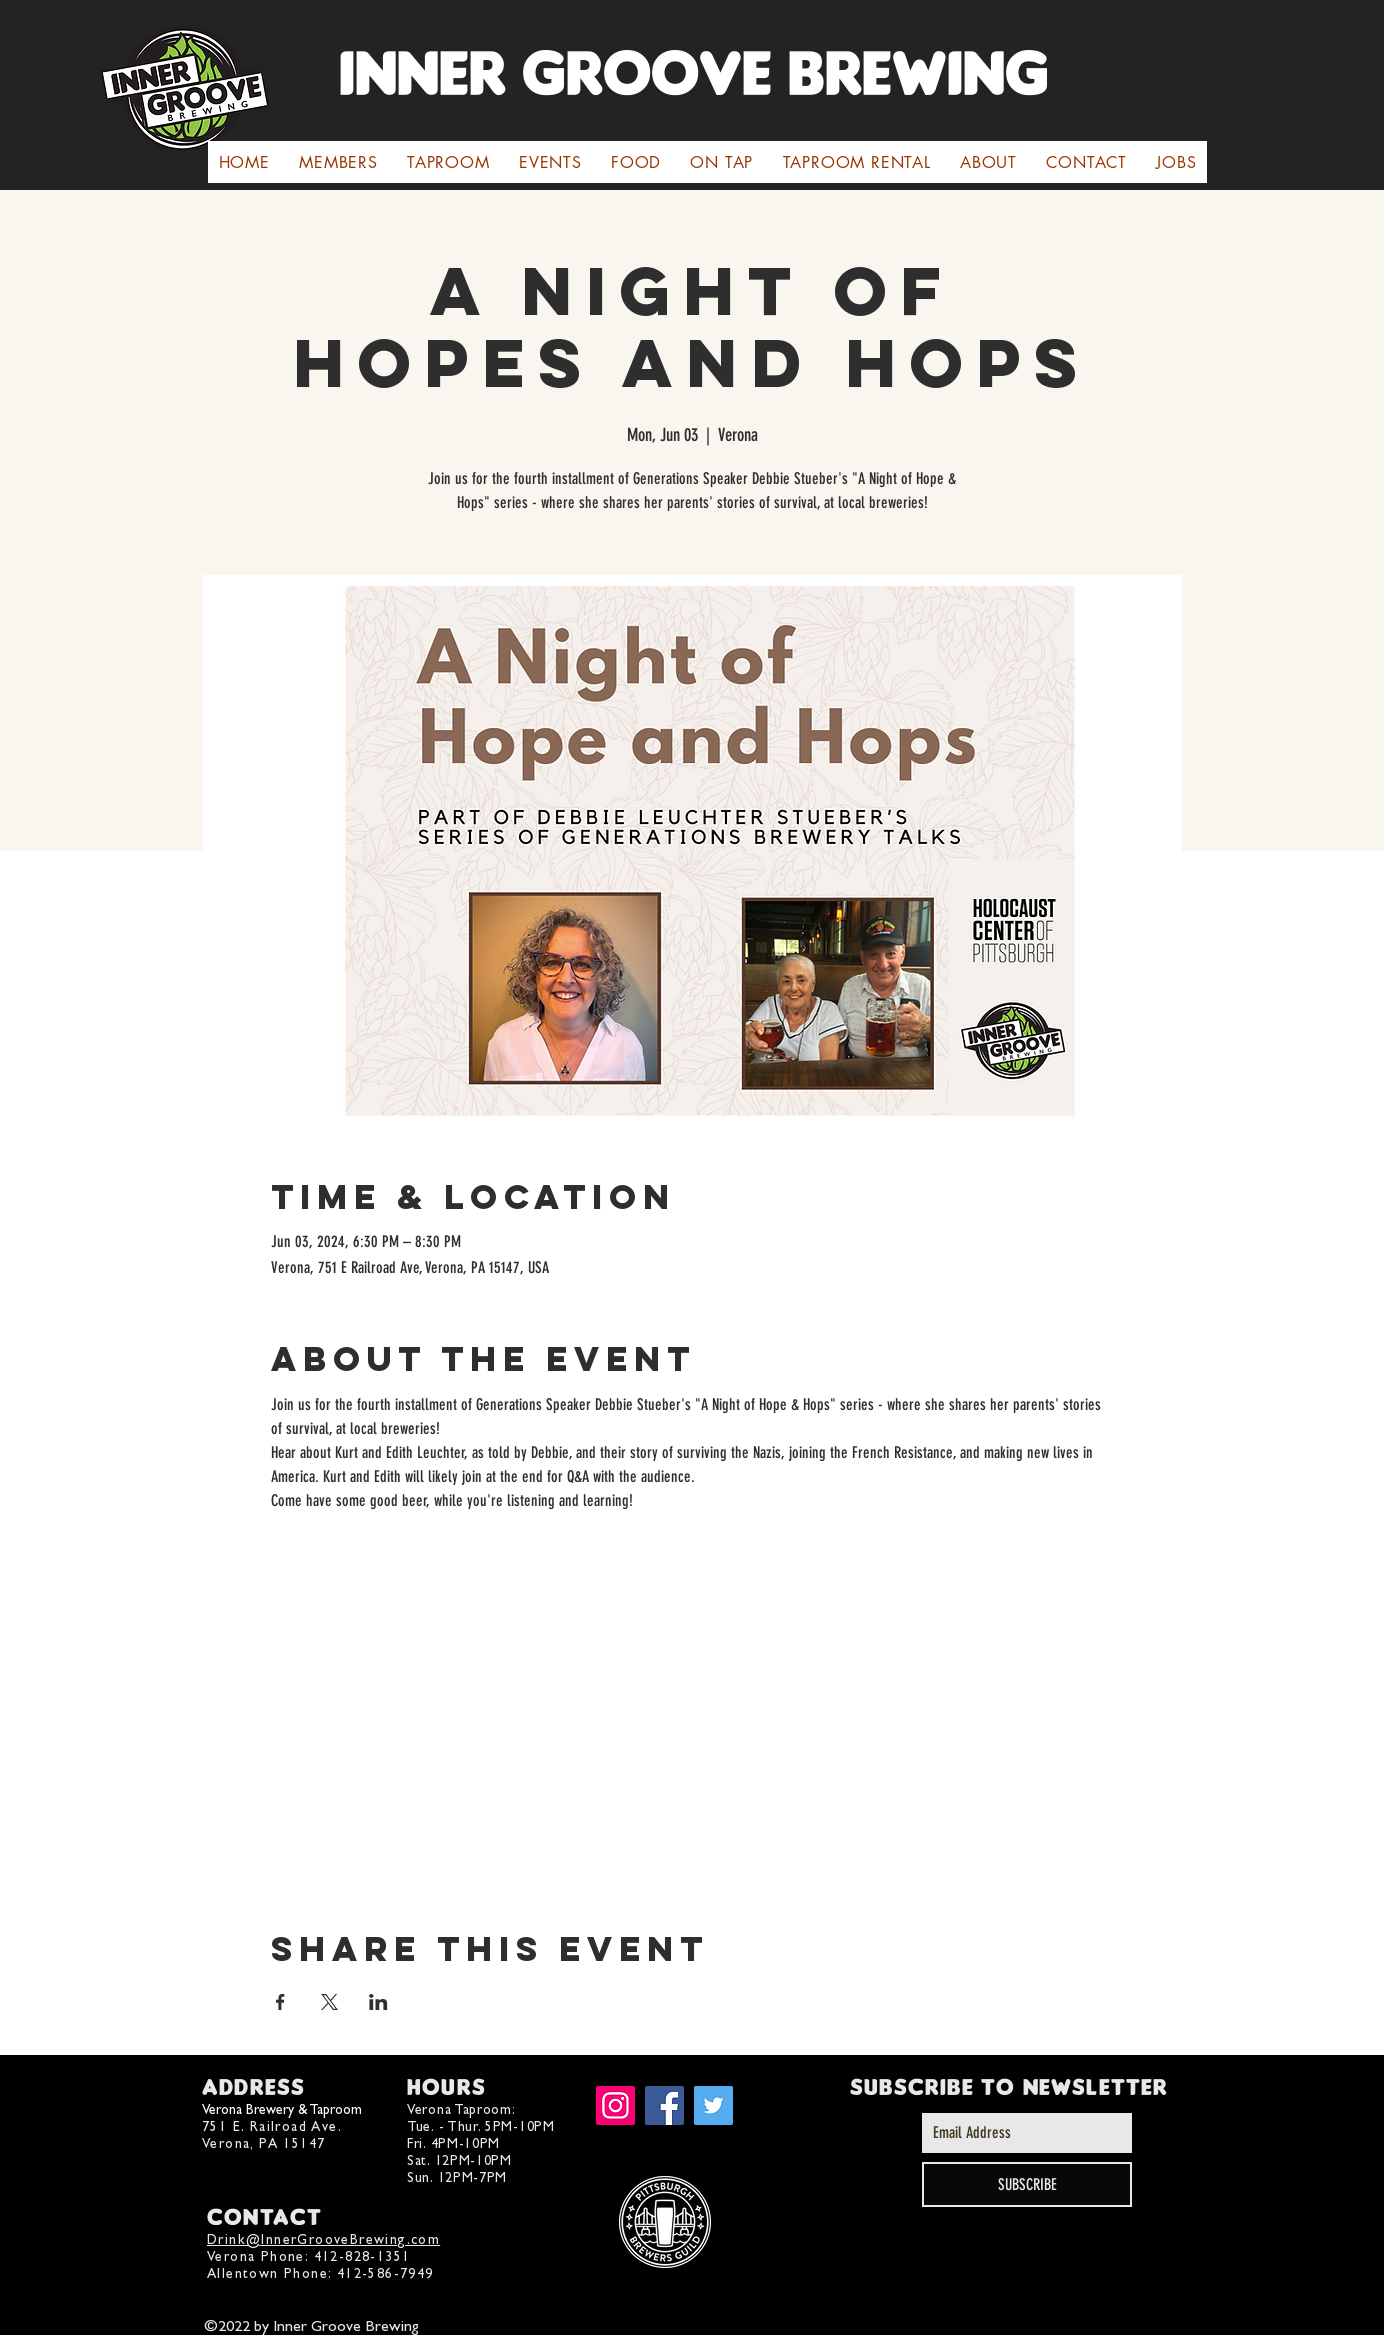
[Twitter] (713, 2105)
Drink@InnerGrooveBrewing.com (323, 2239)
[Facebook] (664, 2105)
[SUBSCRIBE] (1027, 2184)
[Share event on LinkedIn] (378, 2002)
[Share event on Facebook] (280, 2002)
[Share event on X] (329, 2002)
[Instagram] (615, 2105)
